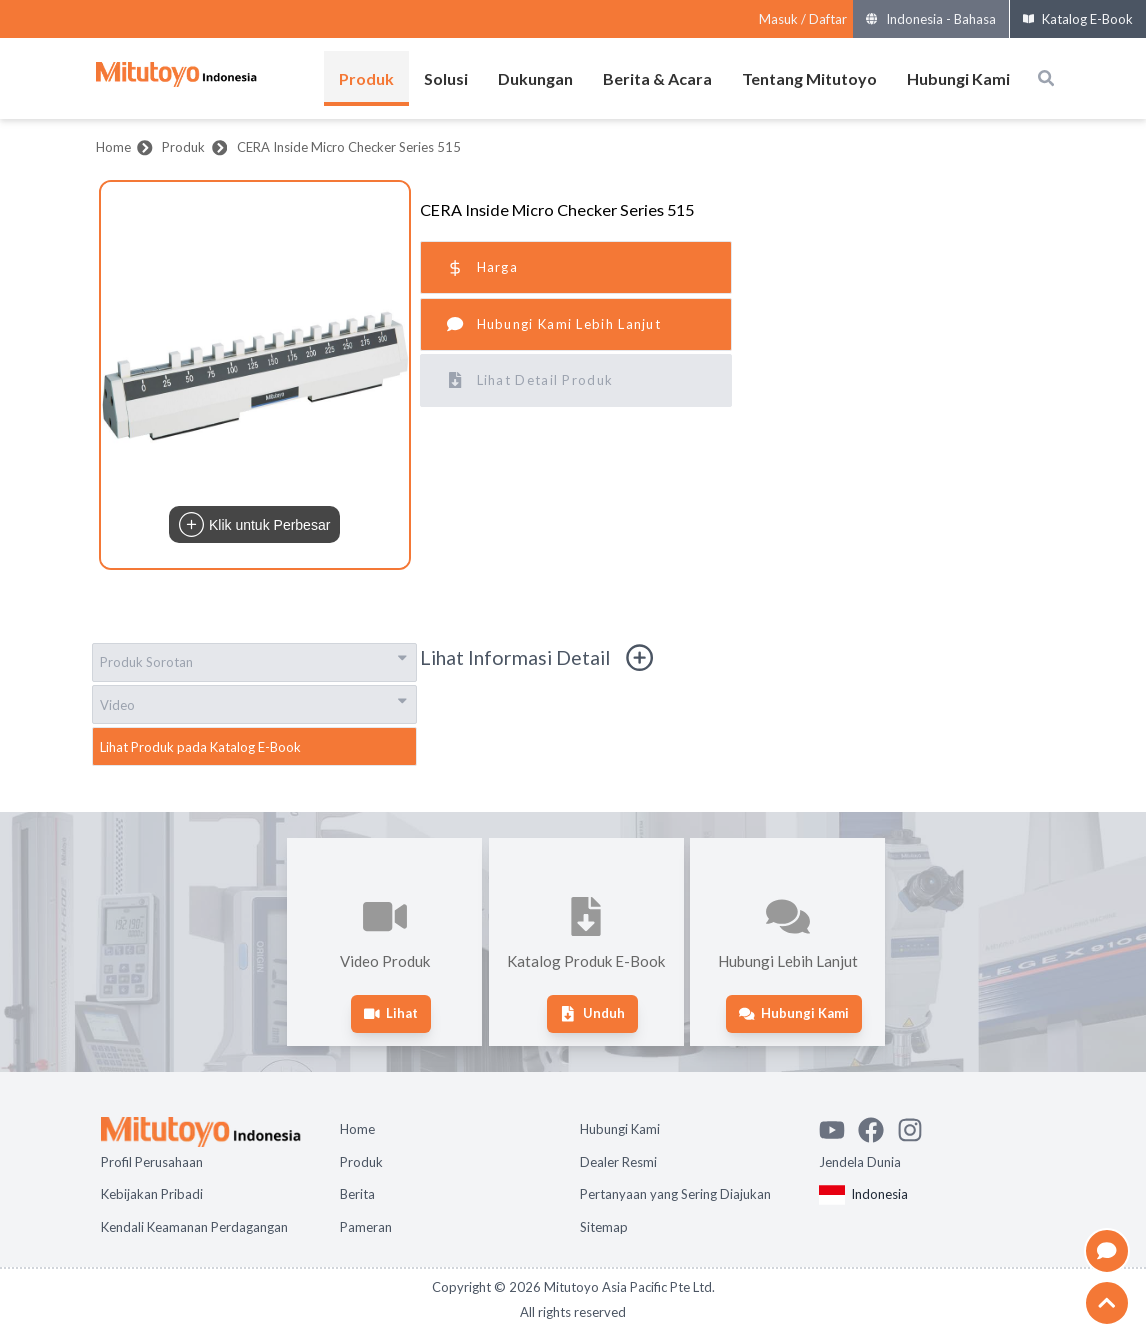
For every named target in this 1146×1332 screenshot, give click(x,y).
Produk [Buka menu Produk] (366, 78)
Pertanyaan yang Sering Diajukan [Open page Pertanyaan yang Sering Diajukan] (675, 1194)
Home (113, 147)
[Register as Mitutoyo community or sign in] (803, 19)
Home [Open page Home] (357, 1129)
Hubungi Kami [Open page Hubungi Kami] (620, 1129)
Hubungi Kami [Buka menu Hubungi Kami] (958, 78)
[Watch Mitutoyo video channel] (838, 1127)
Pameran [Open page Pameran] (366, 1227)
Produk (183, 147)
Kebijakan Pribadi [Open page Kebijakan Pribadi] (152, 1194)
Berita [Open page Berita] (357, 1194)
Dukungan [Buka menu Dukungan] (535, 78)
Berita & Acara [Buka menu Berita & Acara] (657, 78)
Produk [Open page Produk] (361, 1162)
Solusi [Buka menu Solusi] (446, 78)
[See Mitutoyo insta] (916, 1127)
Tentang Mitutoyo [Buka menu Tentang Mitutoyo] (809, 78)
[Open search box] (1046, 78)
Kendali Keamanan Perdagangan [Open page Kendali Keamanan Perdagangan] (194, 1227)
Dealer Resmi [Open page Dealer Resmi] (618, 1162)
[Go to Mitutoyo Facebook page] (877, 1127)
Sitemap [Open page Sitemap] (604, 1227)
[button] (255, 375)
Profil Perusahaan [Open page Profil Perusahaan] (152, 1162)
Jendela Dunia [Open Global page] (860, 1162)
